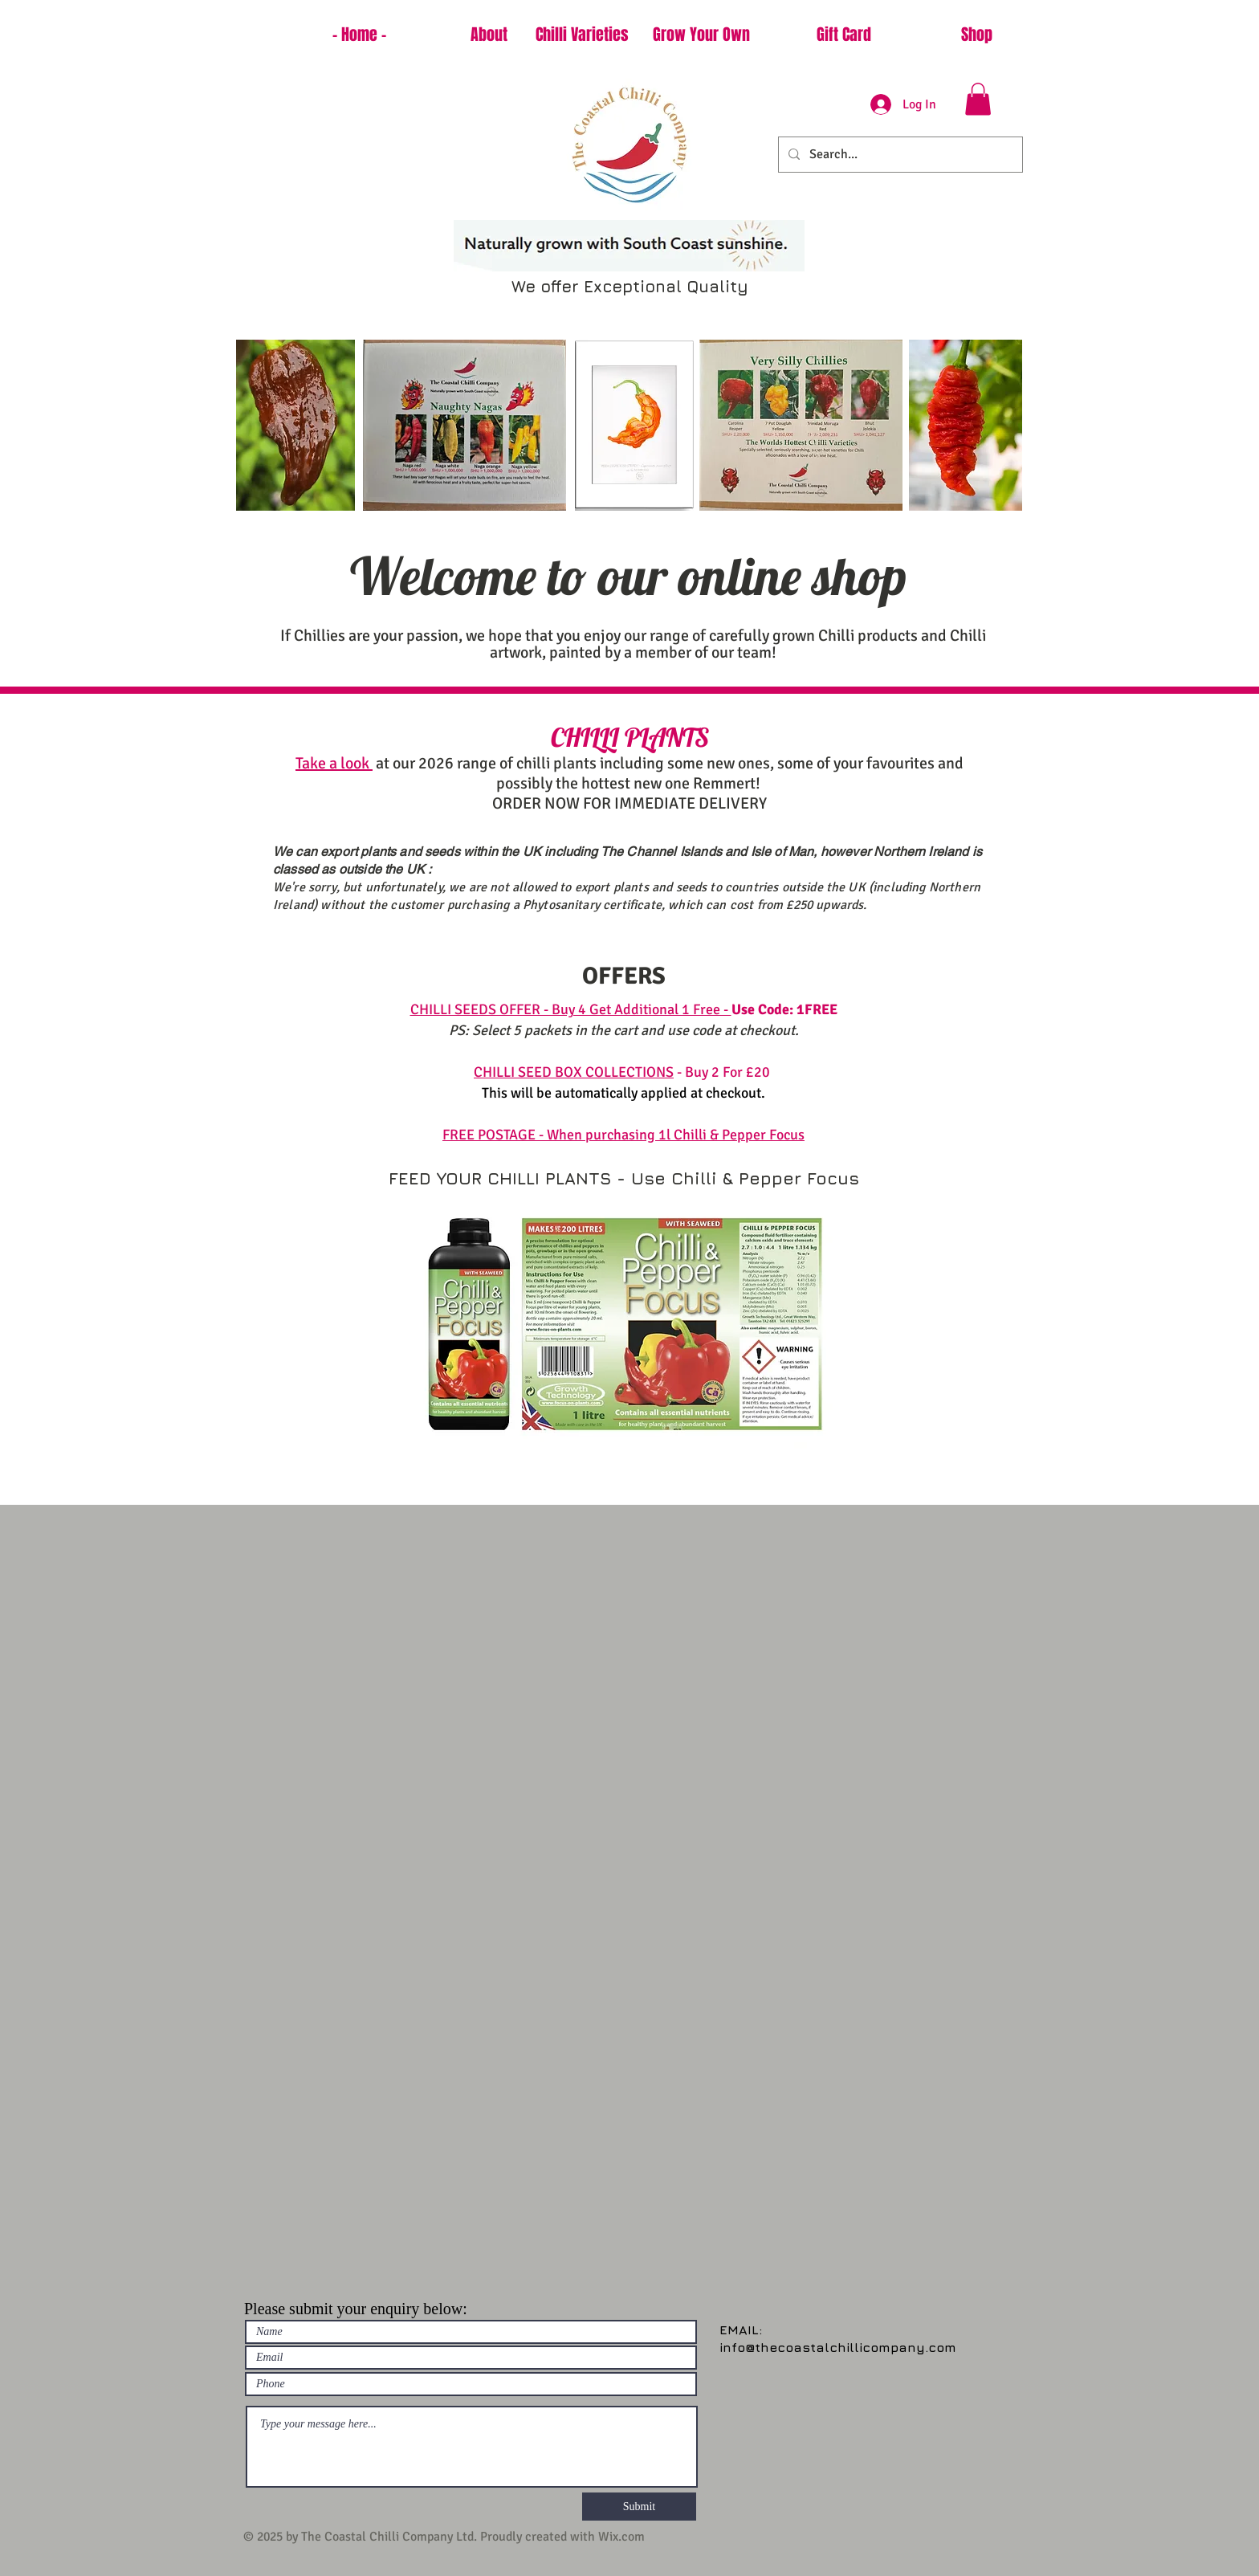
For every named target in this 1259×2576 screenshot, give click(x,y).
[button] (978, 99)
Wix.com (621, 2537)
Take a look (334, 763)
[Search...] (898, 154)
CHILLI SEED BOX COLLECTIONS (574, 1072)
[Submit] (639, 2506)
